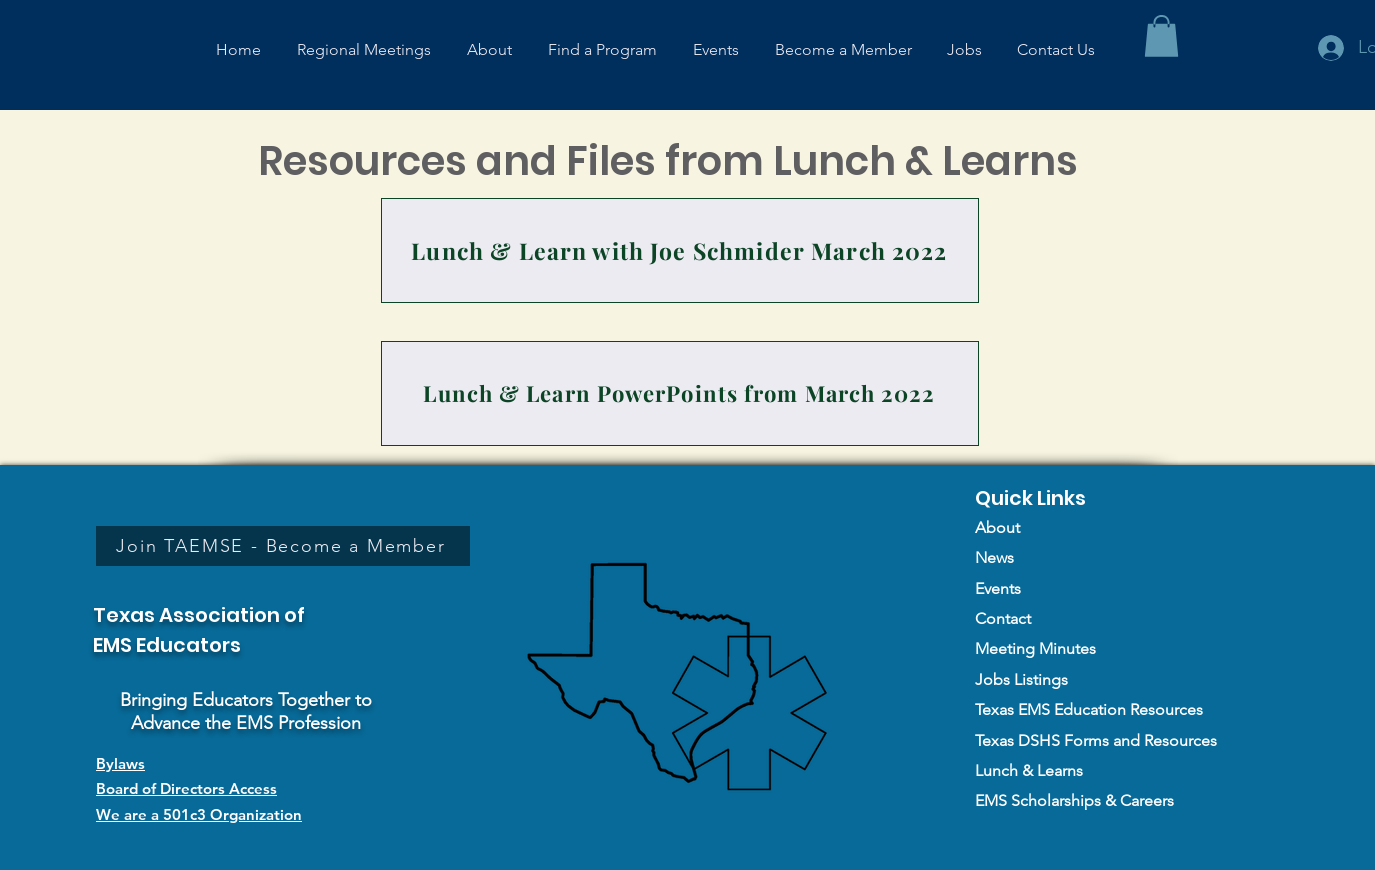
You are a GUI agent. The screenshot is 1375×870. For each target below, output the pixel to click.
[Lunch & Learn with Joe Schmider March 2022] (680, 250)
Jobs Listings (1021, 679)
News (994, 557)
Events (998, 588)
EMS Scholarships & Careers (1074, 800)
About (997, 527)
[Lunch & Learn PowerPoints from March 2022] (680, 393)
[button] (1161, 36)
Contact (1003, 618)
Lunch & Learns (1029, 770)
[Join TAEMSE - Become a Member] (283, 546)
